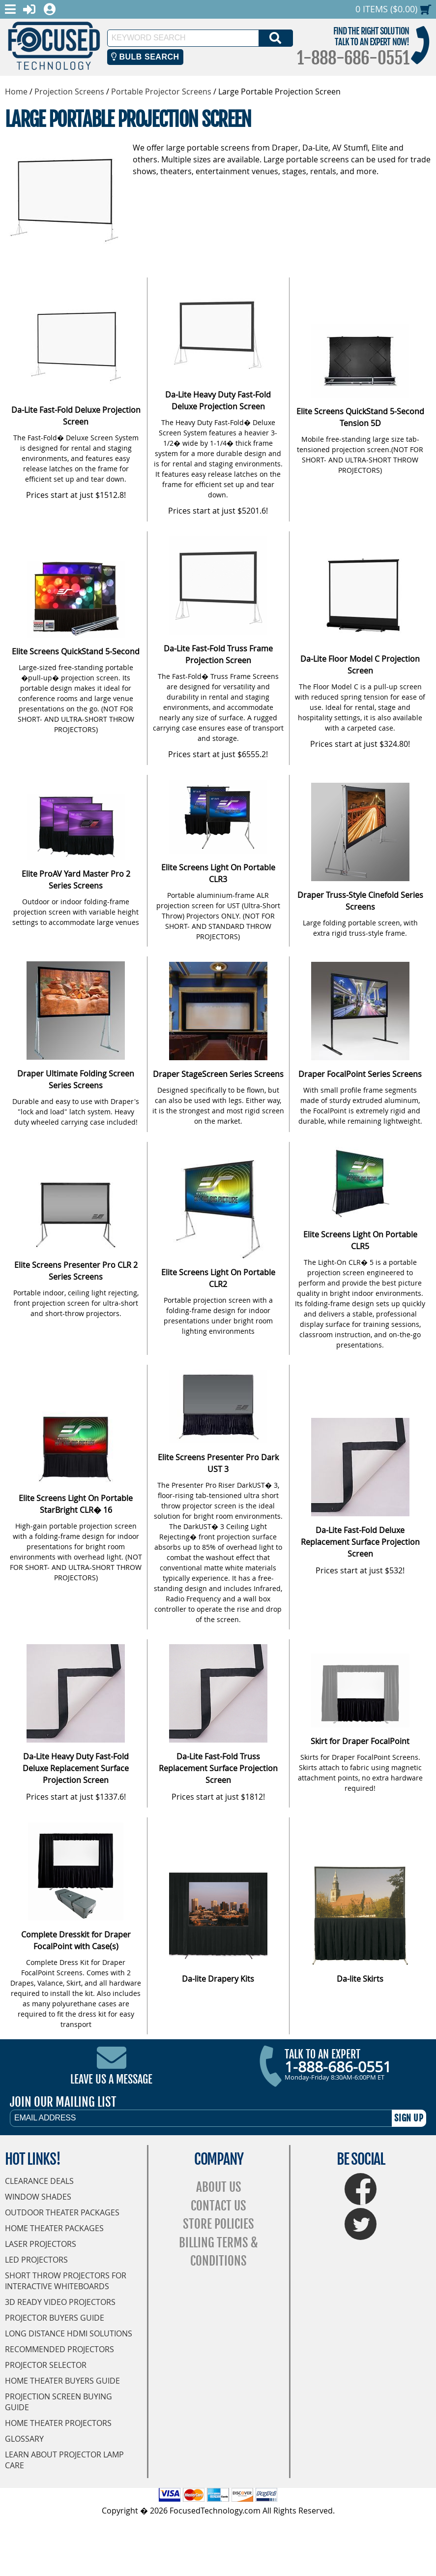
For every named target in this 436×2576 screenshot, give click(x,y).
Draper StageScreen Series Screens (218, 1074)
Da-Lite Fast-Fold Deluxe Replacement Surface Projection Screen (360, 1542)
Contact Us (218, 2205)
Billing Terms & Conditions (218, 2252)
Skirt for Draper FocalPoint (360, 1741)
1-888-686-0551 (353, 58)
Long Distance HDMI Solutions (68, 2333)
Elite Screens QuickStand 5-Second (76, 651)
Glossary (24, 2438)
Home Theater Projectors (58, 2423)
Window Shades (38, 2196)
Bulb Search (145, 57)
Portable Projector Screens (161, 91)
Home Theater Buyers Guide (62, 2380)
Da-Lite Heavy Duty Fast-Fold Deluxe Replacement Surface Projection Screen (76, 1768)
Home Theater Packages (54, 2228)
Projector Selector (46, 2365)
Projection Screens (69, 91)
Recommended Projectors (59, 2349)
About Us (218, 2187)
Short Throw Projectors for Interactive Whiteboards (65, 2281)
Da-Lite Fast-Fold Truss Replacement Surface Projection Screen (218, 1768)
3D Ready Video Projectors (60, 2302)
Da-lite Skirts (360, 1978)
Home (16, 91)
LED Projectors (36, 2259)
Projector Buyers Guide (54, 2317)
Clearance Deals (39, 2181)
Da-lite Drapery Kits (218, 1978)
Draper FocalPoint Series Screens (360, 1074)
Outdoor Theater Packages (62, 2212)
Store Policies (218, 2224)
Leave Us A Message (111, 2079)
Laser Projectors (40, 2244)
